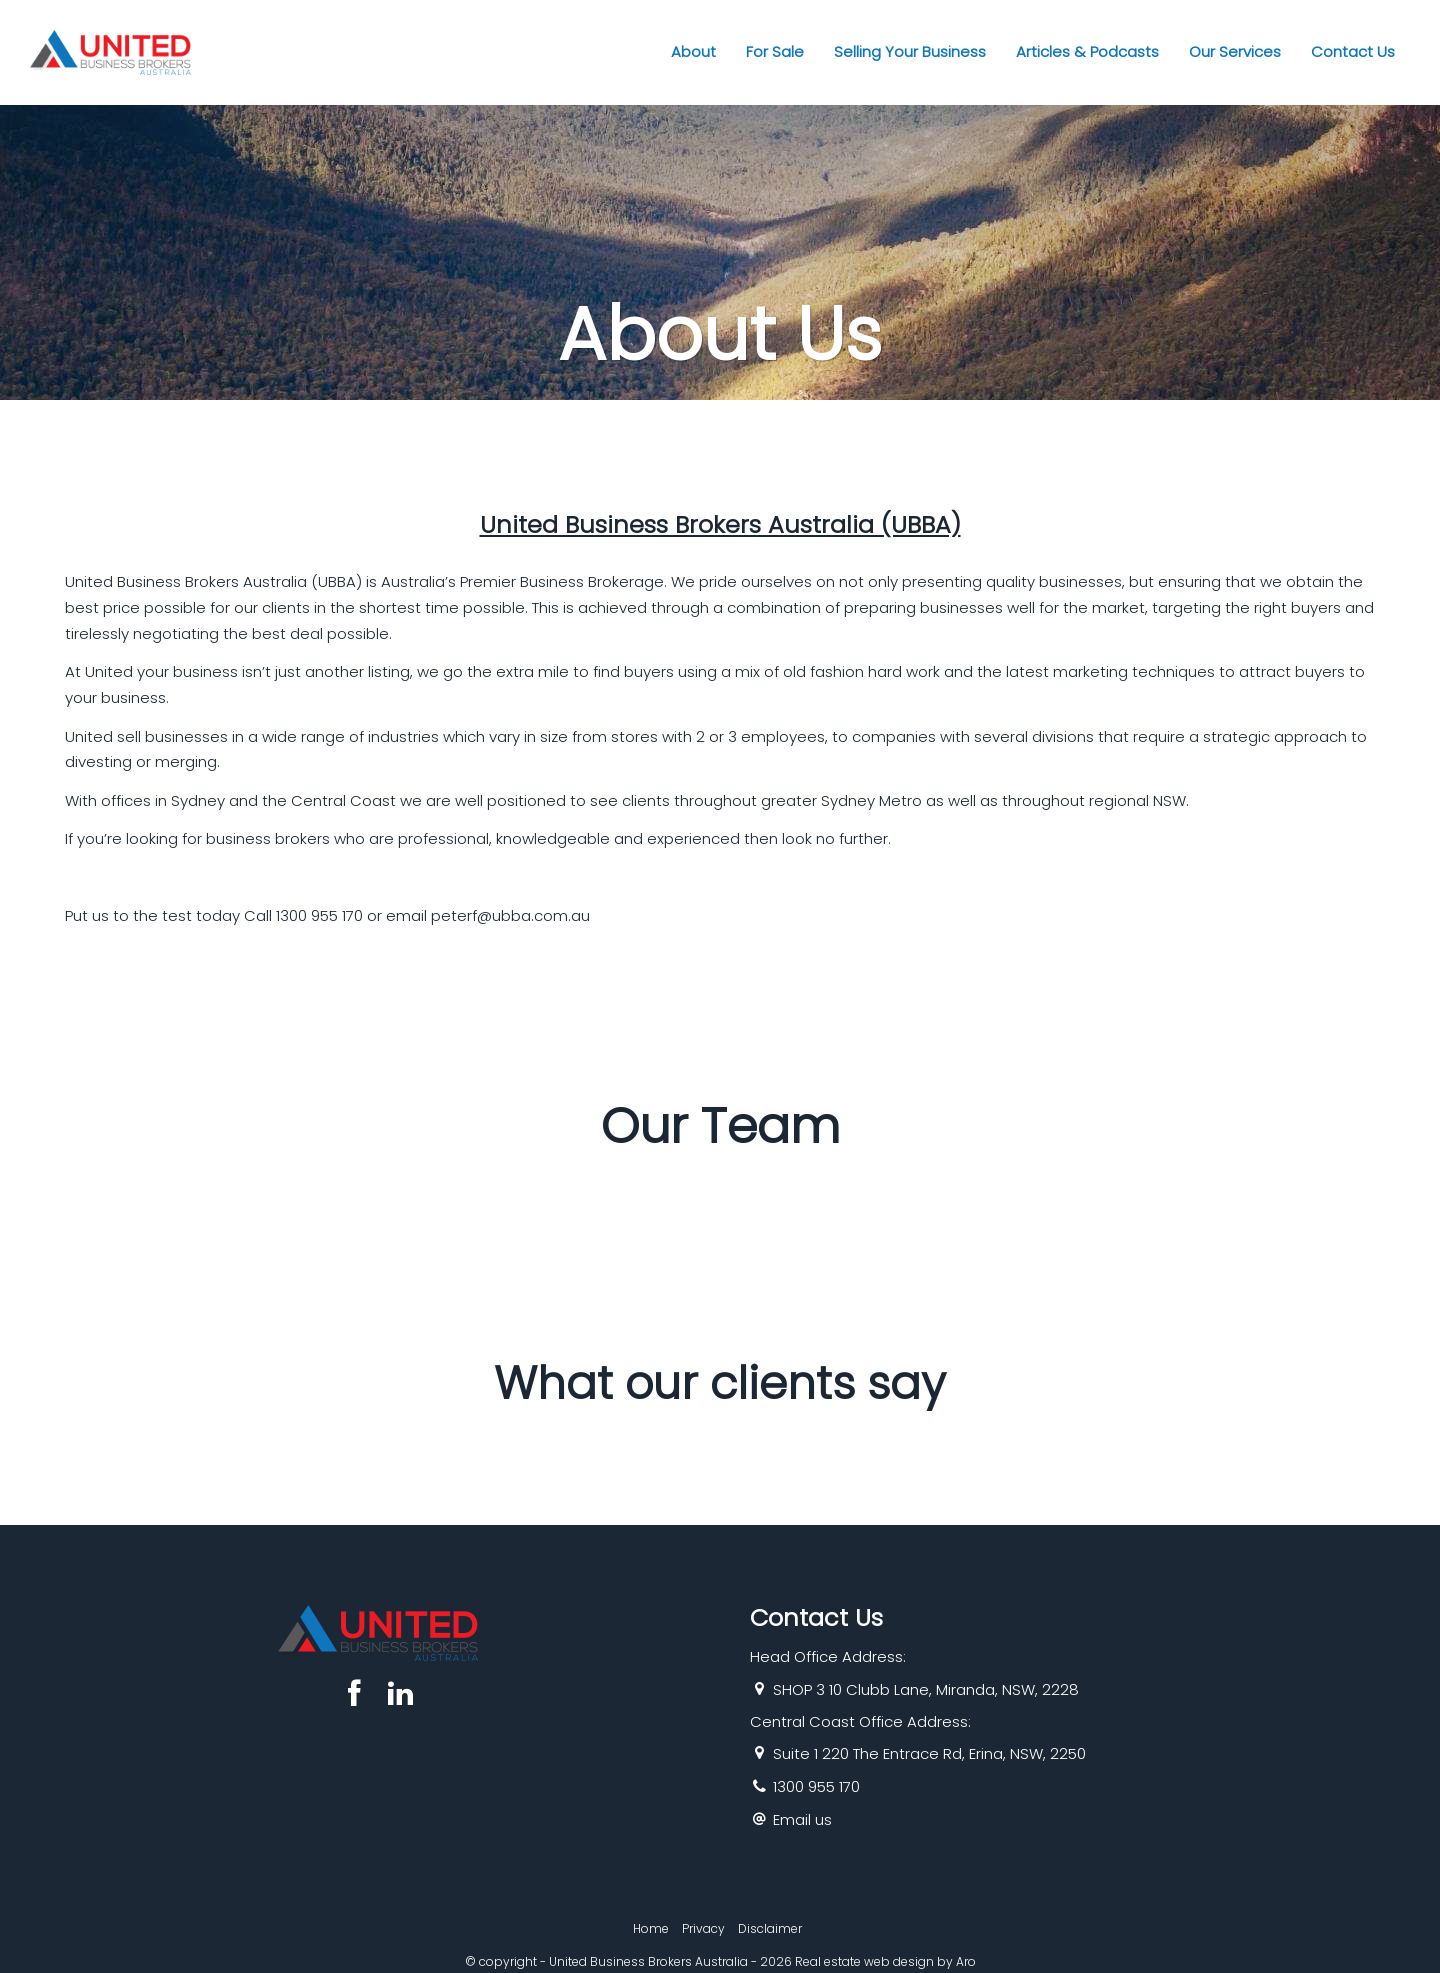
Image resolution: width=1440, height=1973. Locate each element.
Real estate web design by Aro (885, 1961)
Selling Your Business (910, 51)
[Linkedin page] (400, 1696)
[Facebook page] (358, 1696)
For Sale (775, 51)
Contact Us (1353, 51)
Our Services (1235, 51)
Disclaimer (770, 1928)
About (693, 51)
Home (651, 1928)
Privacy (703, 1928)
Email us (802, 1819)
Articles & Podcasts (1087, 51)
